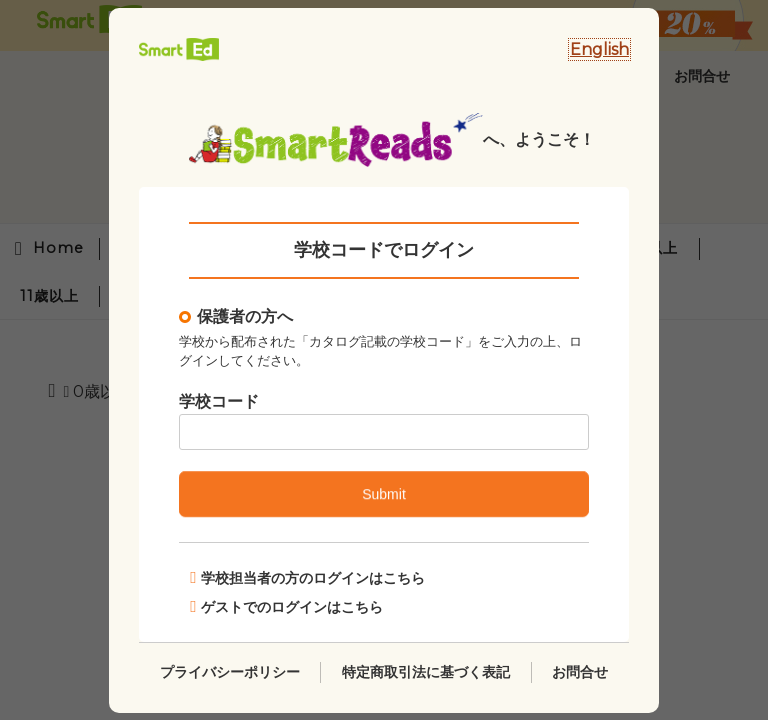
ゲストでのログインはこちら (286, 605)
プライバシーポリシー (230, 671)
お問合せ (580, 671)
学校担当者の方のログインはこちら (307, 577)
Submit (384, 494)
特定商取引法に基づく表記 (426, 671)
